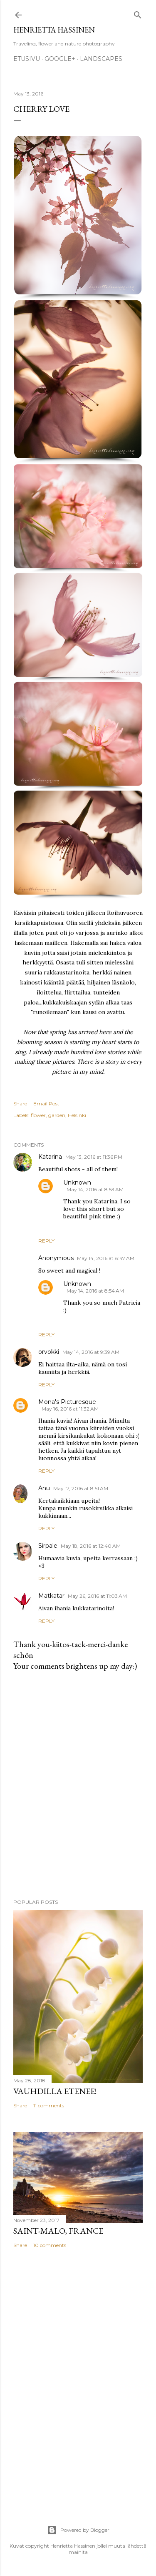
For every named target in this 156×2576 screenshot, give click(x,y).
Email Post (46, 1103)
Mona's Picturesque (67, 1402)
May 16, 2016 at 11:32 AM (70, 1409)
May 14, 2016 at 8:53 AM (95, 1189)
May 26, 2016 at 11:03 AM (97, 1596)
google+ (60, 59)
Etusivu (26, 59)
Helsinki (77, 1115)
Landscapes (101, 59)
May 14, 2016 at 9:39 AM (90, 1352)
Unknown (77, 1182)
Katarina (50, 1156)
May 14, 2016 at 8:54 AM (95, 1291)
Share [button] (20, 1103)
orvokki (48, 1352)
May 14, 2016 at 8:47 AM (105, 1258)
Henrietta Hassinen (54, 30)
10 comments (49, 2245)
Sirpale (47, 1545)
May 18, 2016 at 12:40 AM (91, 1546)
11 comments (48, 2105)
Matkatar (51, 1595)
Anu (44, 1488)
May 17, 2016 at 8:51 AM (80, 1488)
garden (56, 1115)
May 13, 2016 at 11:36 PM (93, 1157)
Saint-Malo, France (58, 2230)
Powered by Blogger (78, 2530)
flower (38, 1115)
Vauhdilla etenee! (55, 2091)
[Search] (138, 13)
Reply (46, 1241)
